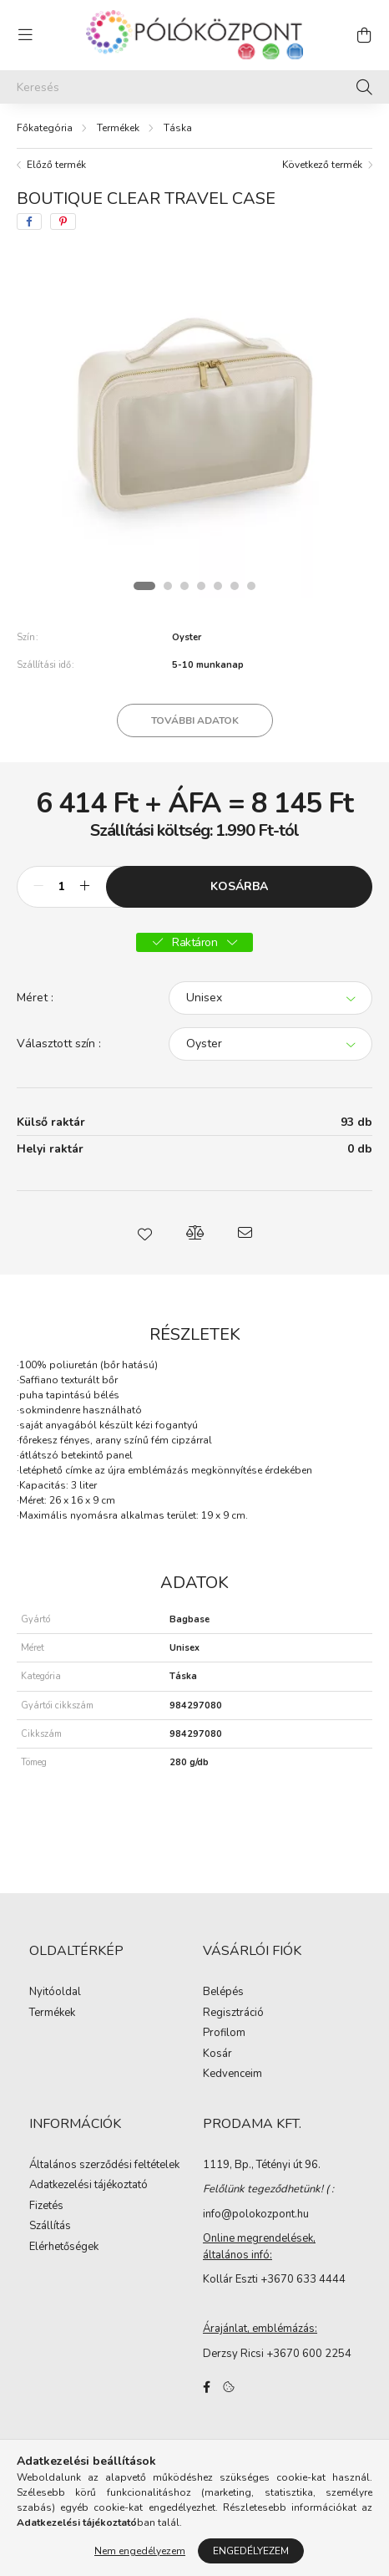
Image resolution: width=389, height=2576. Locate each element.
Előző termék (56, 164)
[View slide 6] (234, 586)
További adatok (195, 720)
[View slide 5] (218, 586)
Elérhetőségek (64, 2247)
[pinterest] (63, 221)
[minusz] (38, 886)
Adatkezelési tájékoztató (88, 2185)
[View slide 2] (168, 586)
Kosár (217, 2054)
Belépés (223, 1992)
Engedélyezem (251, 2551)
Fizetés (46, 2206)
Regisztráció (233, 2013)
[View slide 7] (251, 586)
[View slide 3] (184, 586)
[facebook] (29, 221)
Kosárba (239, 886)
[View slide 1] (144, 586)
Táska (178, 128)
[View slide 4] (201, 586)
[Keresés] (194, 87)
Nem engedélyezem (139, 2551)
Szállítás (50, 2226)
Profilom (224, 2033)
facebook (206, 2387)
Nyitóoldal (55, 1992)
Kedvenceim (232, 2074)
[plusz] (84, 886)
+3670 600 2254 (308, 2353)
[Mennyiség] (61, 887)
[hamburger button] (25, 35)
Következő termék (322, 164)
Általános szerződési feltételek (104, 2165)
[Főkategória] (45, 128)
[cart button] (364, 35)
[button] (144, 1233)
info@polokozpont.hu (256, 2214)
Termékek (118, 128)
